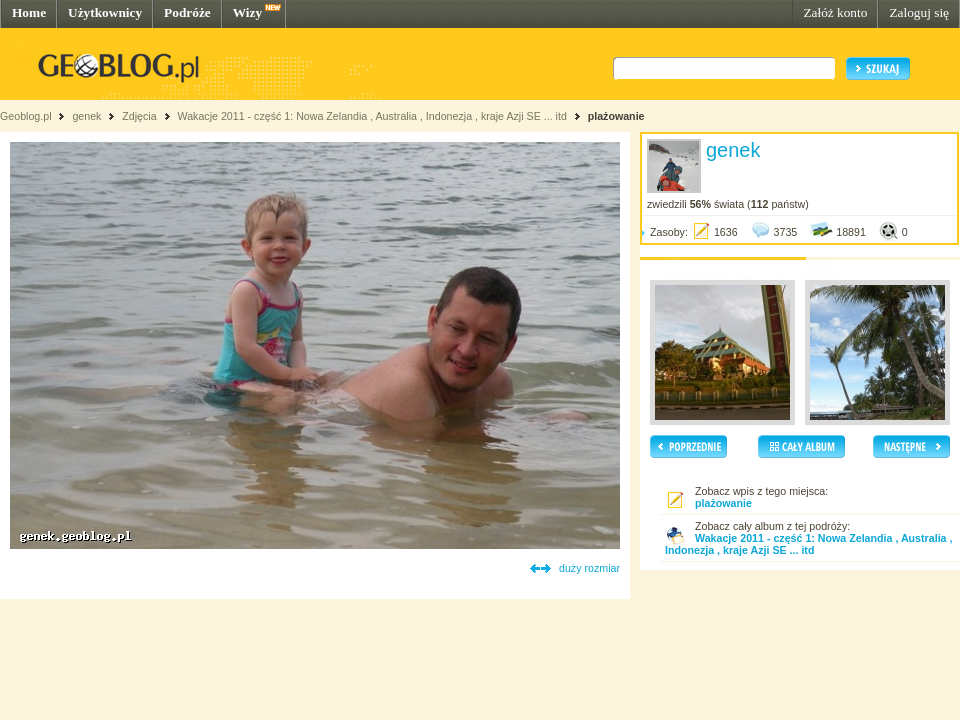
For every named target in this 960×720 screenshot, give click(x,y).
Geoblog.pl (26, 116)
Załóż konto (835, 12)
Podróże (187, 12)
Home (29, 12)
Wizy (247, 12)
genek (86, 116)
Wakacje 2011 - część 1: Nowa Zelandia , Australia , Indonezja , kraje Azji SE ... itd (371, 116)
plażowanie (616, 116)
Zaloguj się (919, 12)
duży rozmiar (589, 568)
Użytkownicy (105, 12)
